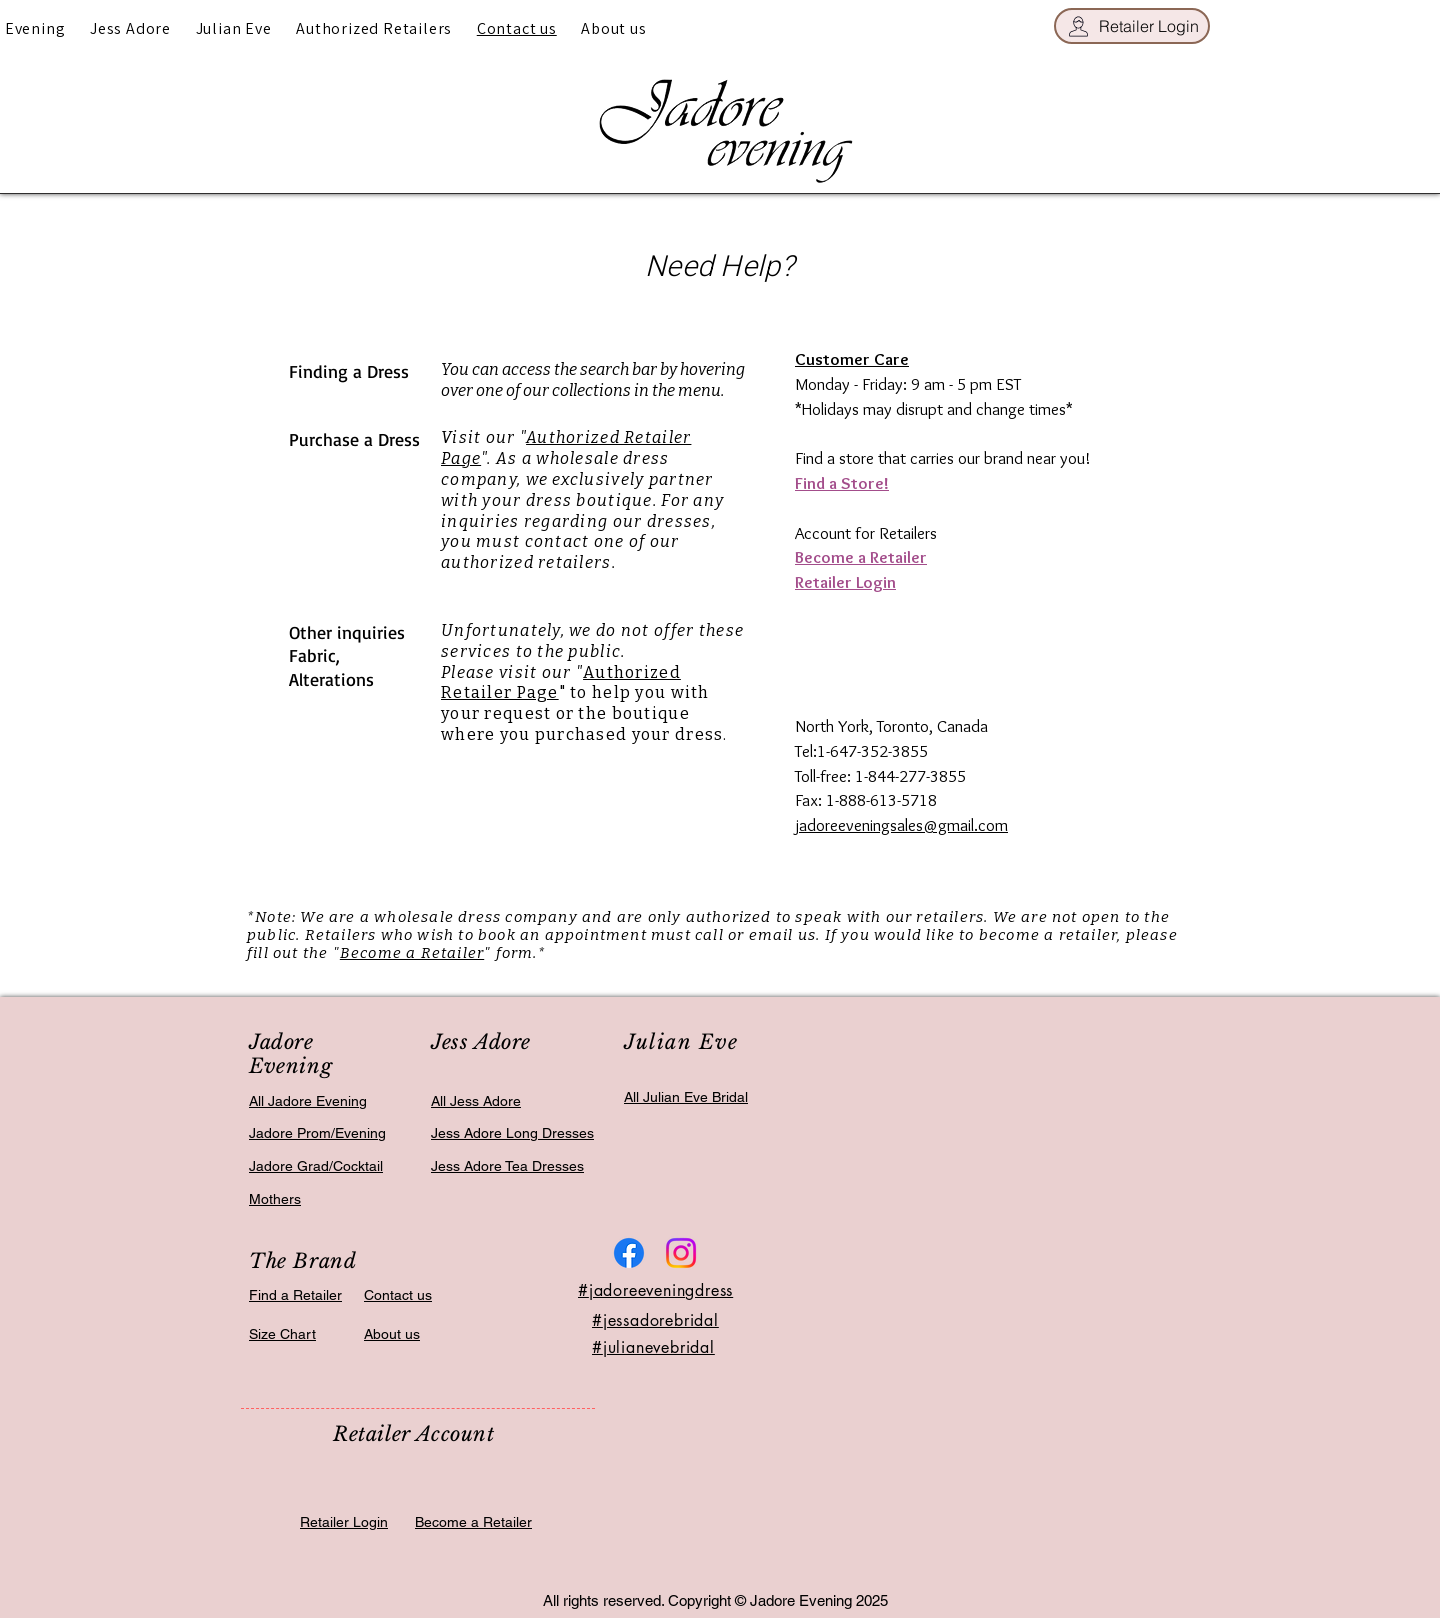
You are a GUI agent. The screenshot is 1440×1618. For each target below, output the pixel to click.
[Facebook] (629, 1253)
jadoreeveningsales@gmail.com (901, 825)
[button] (131, 28)
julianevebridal (659, 1347)
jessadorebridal (661, 1320)
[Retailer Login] (1132, 26)
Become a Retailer (412, 953)
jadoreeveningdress (661, 1290)
